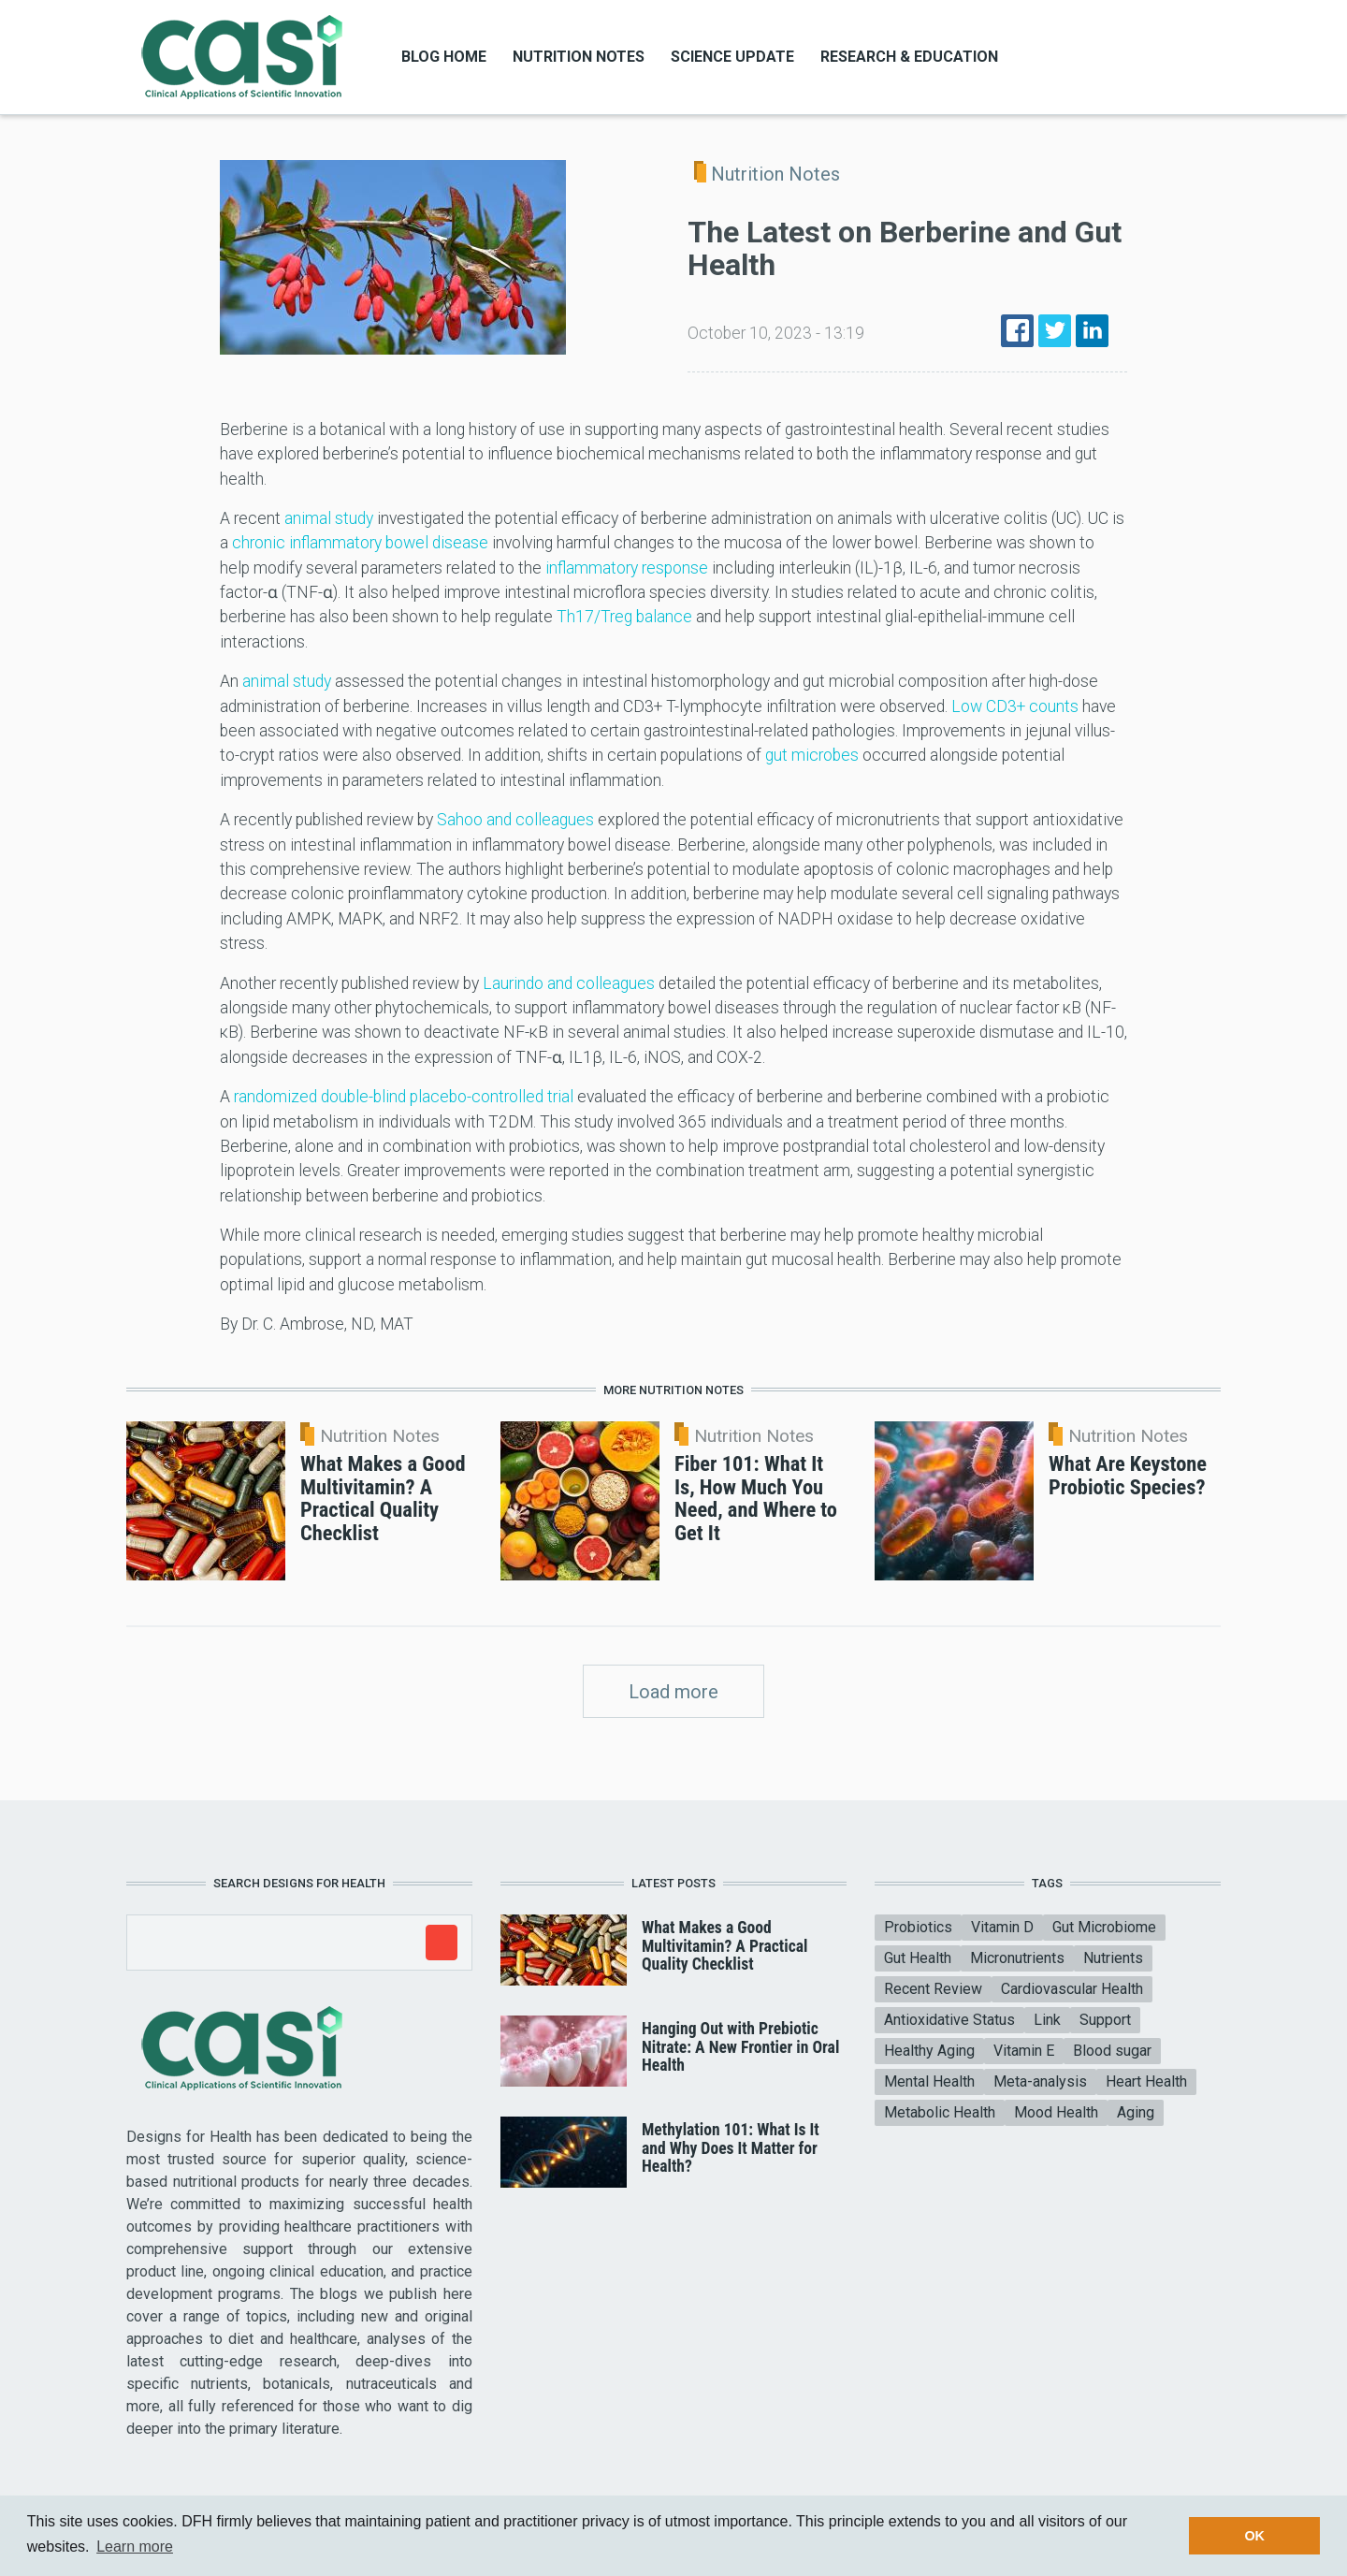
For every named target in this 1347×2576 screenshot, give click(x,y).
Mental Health (929, 2081)
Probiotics (918, 1927)
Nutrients (1113, 1958)
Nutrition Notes (579, 56)
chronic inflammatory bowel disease (360, 542)
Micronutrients (1017, 1958)
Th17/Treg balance (624, 616)
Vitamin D (1002, 1927)
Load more (673, 1692)
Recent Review (933, 1989)
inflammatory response (626, 568)
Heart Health (1146, 2081)
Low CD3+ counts (1015, 706)
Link (1047, 2020)
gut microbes (812, 755)
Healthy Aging (929, 2050)
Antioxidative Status (949, 2020)
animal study (328, 518)
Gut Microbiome (1104, 1927)
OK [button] (1254, 2535)
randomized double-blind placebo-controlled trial (403, 1096)
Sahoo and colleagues (515, 819)
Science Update (732, 56)
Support (1105, 2020)
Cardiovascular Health (1072, 1989)
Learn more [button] (134, 2546)
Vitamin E (1023, 2050)
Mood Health (1056, 2112)
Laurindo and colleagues (569, 983)
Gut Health (917, 1958)
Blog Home (443, 56)
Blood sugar (1112, 2050)
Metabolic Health (939, 2112)
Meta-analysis (1040, 2081)
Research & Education (909, 56)
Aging (1135, 2112)
